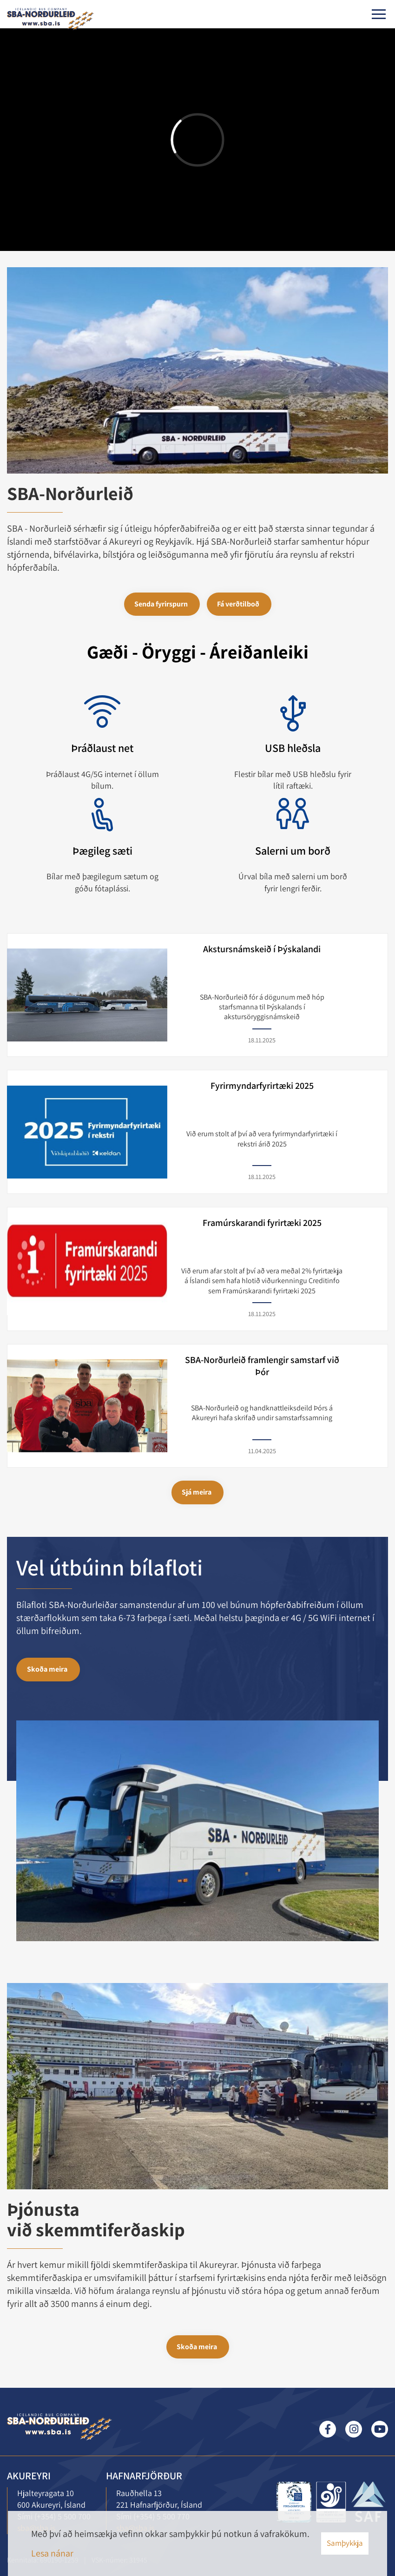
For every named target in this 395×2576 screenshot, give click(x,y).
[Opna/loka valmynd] (378, 14)
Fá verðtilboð (238, 604)
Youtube (379, 2429)
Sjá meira (196, 1492)
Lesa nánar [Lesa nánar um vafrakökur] (52, 2553)
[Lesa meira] (331, 2502)
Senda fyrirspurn (161, 604)
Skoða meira (47, 1669)
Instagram (353, 2429)
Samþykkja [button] (345, 2543)
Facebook (327, 2429)
